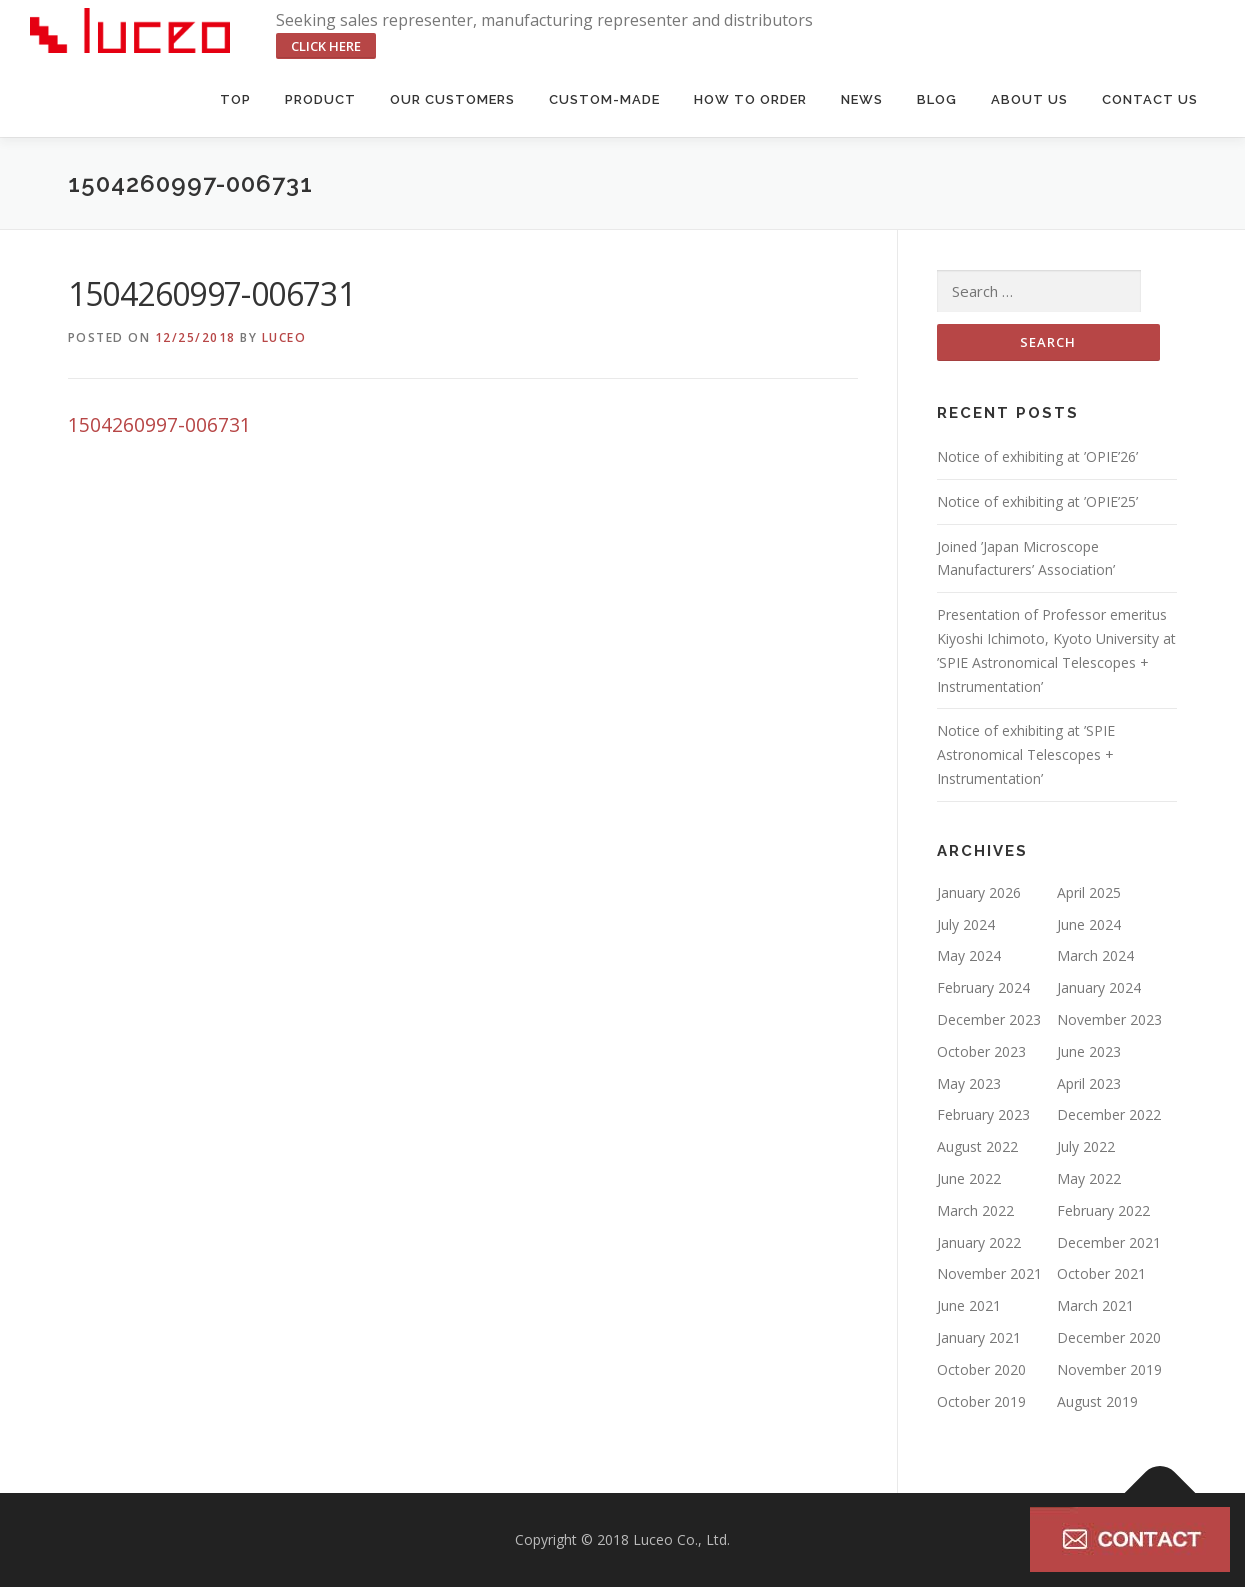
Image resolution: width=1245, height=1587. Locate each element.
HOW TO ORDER (750, 99)
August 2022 (977, 1146)
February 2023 (983, 1114)
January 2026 (979, 892)
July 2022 (1086, 1146)
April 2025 (1089, 892)
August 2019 (1097, 1401)
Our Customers (452, 99)
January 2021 (979, 1337)
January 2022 (979, 1242)
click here (326, 46)
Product (320, 99)
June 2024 (1089, 924)
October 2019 (981, 1401)
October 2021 (1101, 1273)
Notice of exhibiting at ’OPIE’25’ (1037, 501)
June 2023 (1089, 1051)
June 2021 (969, 1305)
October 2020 (981, 1369)
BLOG (937, 99)
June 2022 (969, 1178)
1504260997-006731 (159, 424)
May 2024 (969, 955)
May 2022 (1089, 1178)
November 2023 (1109, 1019)
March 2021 (1095, 1305)
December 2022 (1109, 1114)
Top (235, 99)
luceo (284, 337)
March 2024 (1095, 955)
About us (1029, 99)
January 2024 (1099, 987)
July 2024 (966, 924)
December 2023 (989, 1019)
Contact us (1150, 99)
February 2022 (1103, 1210)
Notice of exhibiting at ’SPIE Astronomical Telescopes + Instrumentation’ (1026, 754)
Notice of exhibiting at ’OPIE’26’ (1037, 456)
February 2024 (983, 987)
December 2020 (1109, 1337)
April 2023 (1089, 1083)
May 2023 (969, 1083)
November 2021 (989, 1273)
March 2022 (975, 1210)
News (862, 99)
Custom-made (604, 99)
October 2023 (981, 1051)
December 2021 (1109, 1242)
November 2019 (1109, 1369)
